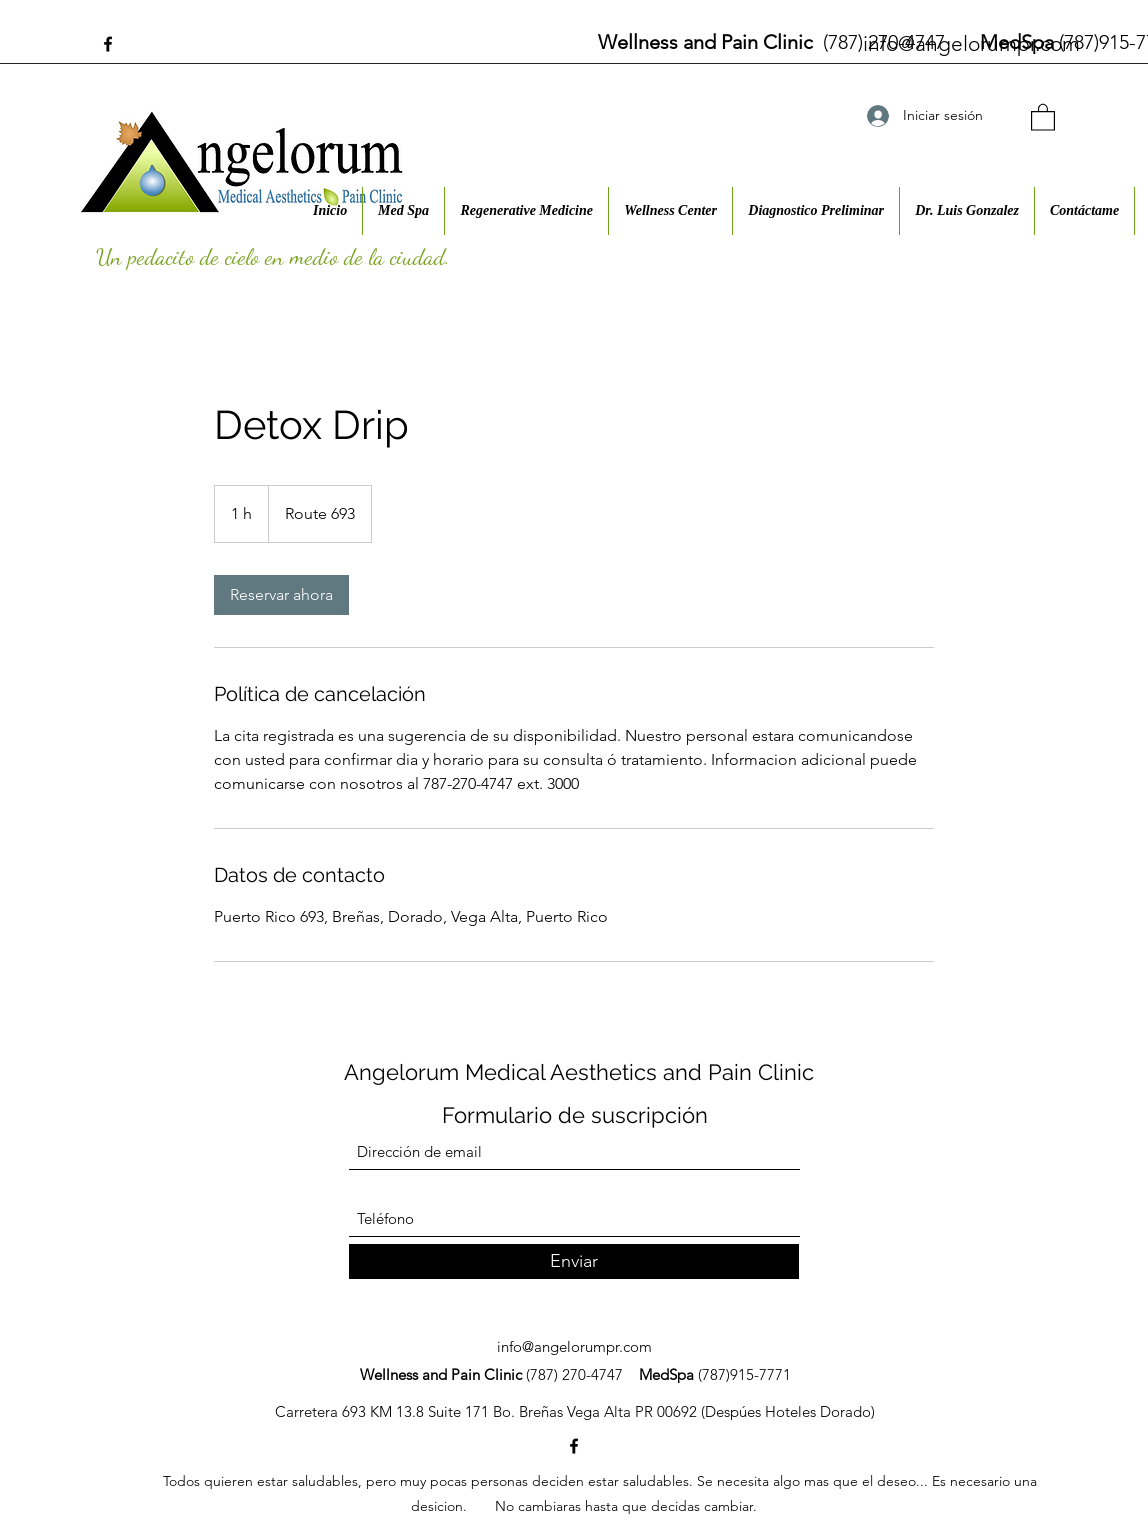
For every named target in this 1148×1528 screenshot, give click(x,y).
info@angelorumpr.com (971, 43)
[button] (1043, 116)
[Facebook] (108, 44)
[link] (281, 595)
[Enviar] (574, 1261)
